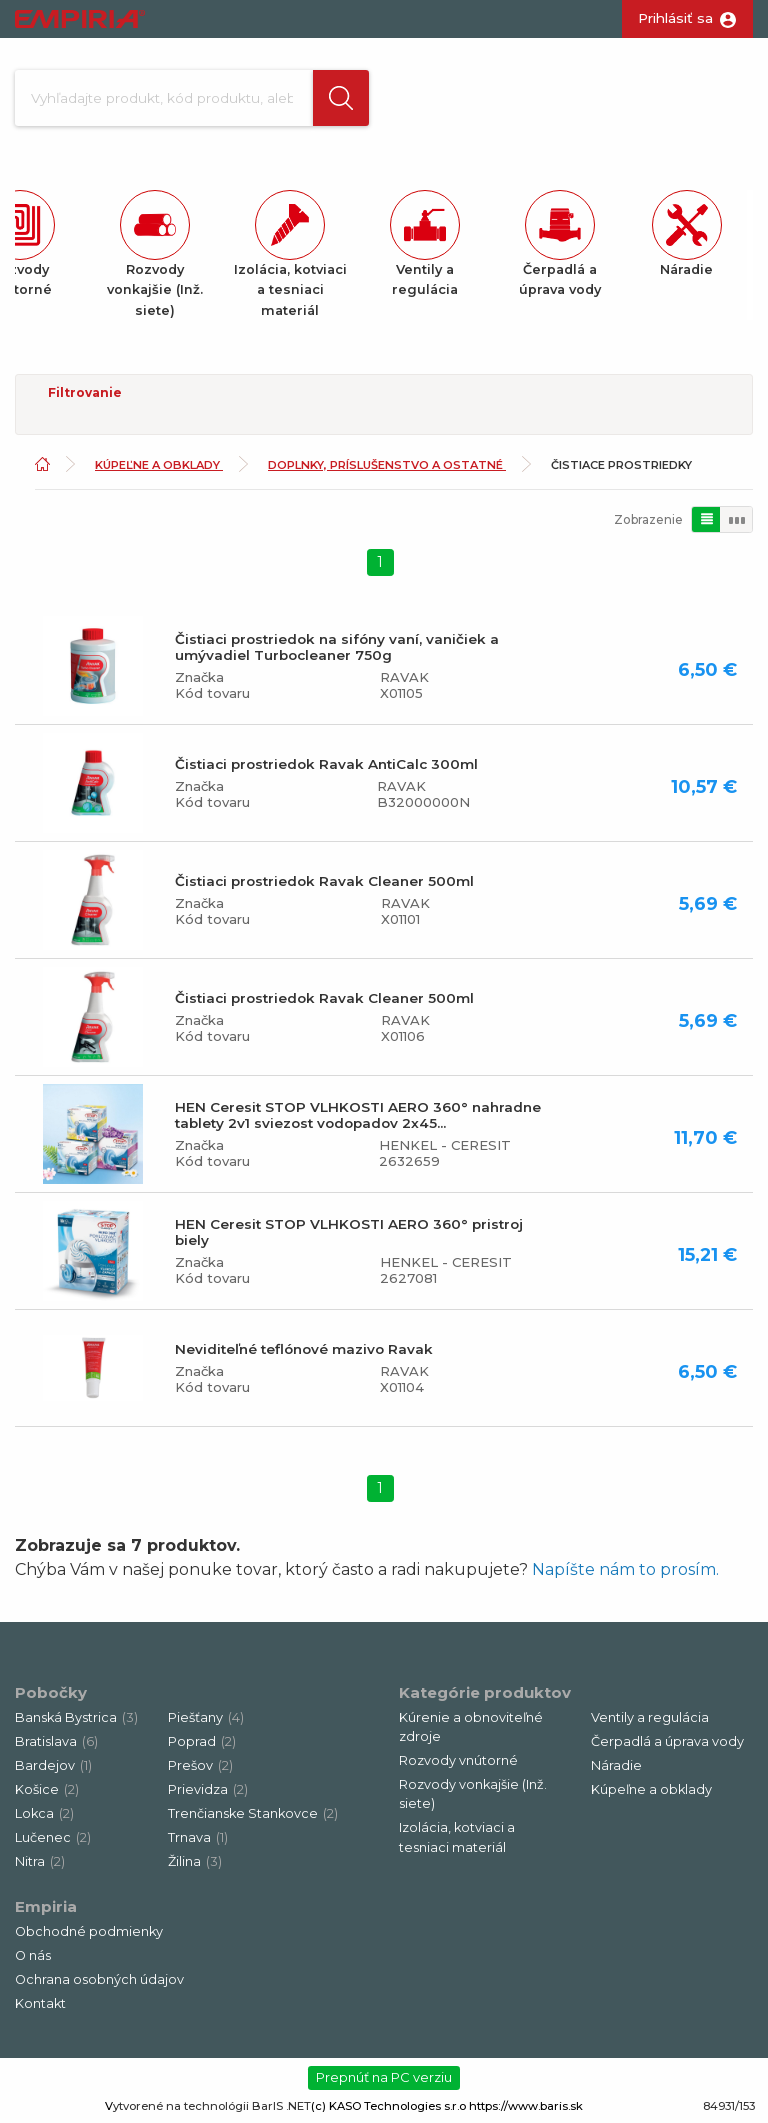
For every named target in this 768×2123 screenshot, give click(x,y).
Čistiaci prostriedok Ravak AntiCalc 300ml (326, 764)
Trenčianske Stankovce (253, 1813)
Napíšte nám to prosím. (625, 1569)
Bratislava (56, 1741)
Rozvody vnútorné (458, 1760)
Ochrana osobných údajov (99, 1979)
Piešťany (206, 1717)
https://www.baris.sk (526, 2106)
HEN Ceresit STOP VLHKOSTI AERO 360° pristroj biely (349, 1232)
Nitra (40, 1861)
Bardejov (53, 1765)
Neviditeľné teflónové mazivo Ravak (304, 1349)
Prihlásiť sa (675, 18)
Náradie (616, 1765)
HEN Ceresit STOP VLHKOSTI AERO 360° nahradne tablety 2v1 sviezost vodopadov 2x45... (358, 1115)
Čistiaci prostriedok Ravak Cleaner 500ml (324, 881)
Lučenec (53, 1837)
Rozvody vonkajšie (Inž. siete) (473, 1794)
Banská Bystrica (76, 1717)
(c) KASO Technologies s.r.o (388, 2106)
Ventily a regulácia (650, 1717)
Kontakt (40, 2003)
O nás (33, 1955)
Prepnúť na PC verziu (384, 2077)
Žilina (195, 1861)
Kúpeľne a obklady (159, 465)
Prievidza (208, 1789)
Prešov (200, 1765)
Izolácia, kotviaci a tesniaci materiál (457, 1837)
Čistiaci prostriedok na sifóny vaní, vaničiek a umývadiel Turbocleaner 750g (337, 647)
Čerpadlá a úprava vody (667, 1741)
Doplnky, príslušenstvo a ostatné (387, 465)
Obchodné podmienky (89, 1931)
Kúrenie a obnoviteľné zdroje (471, 1727)
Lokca (44, 1813)
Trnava (198, 1837)
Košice (47, 1789)
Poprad (202, 1741)
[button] (341, 98)
